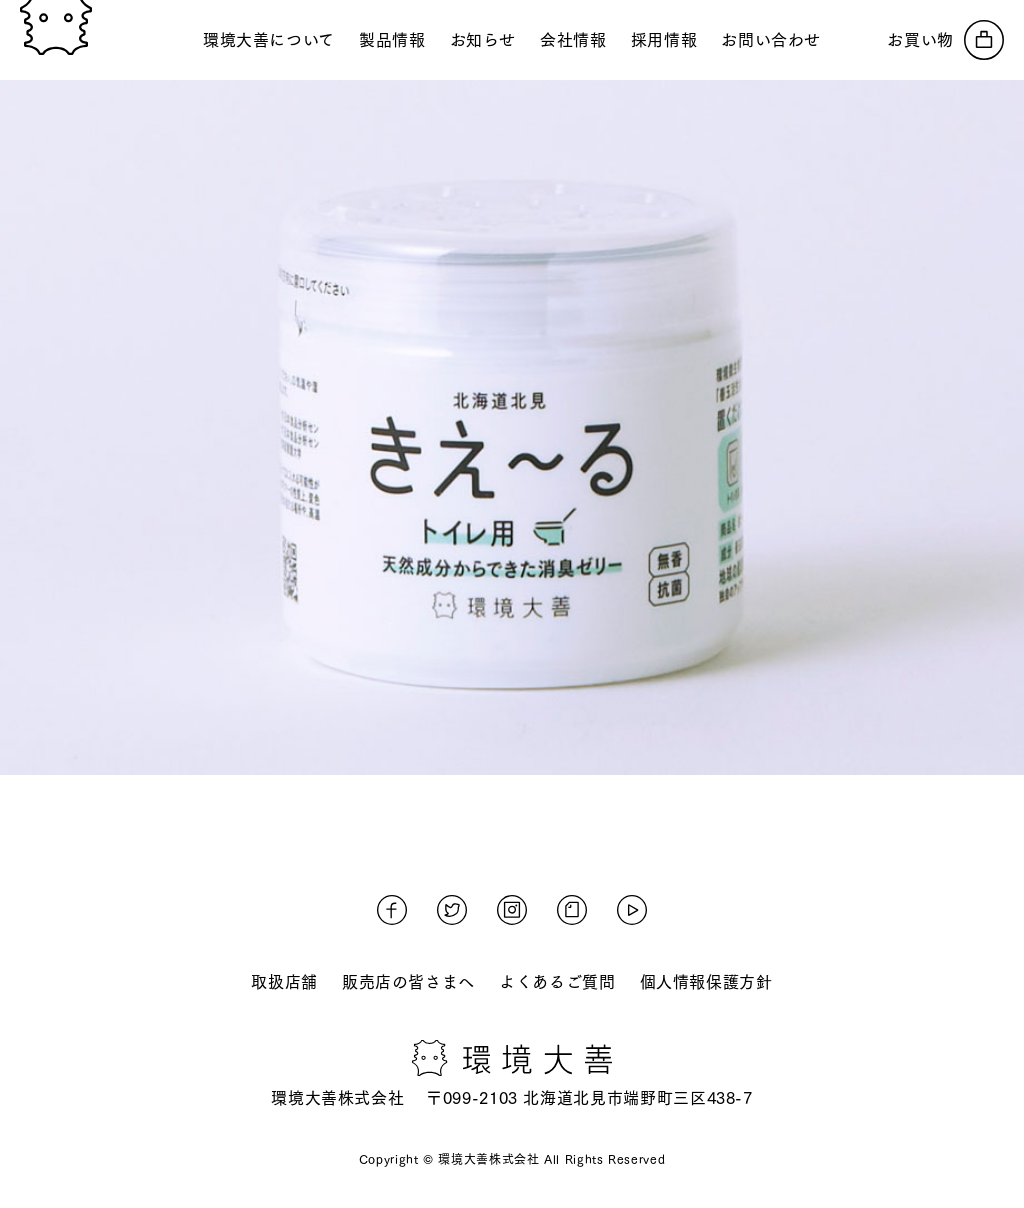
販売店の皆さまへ (408, 982)
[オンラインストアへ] (945, 40)
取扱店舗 (284, 982)
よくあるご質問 (557, 982)
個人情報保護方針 (706, 982)
